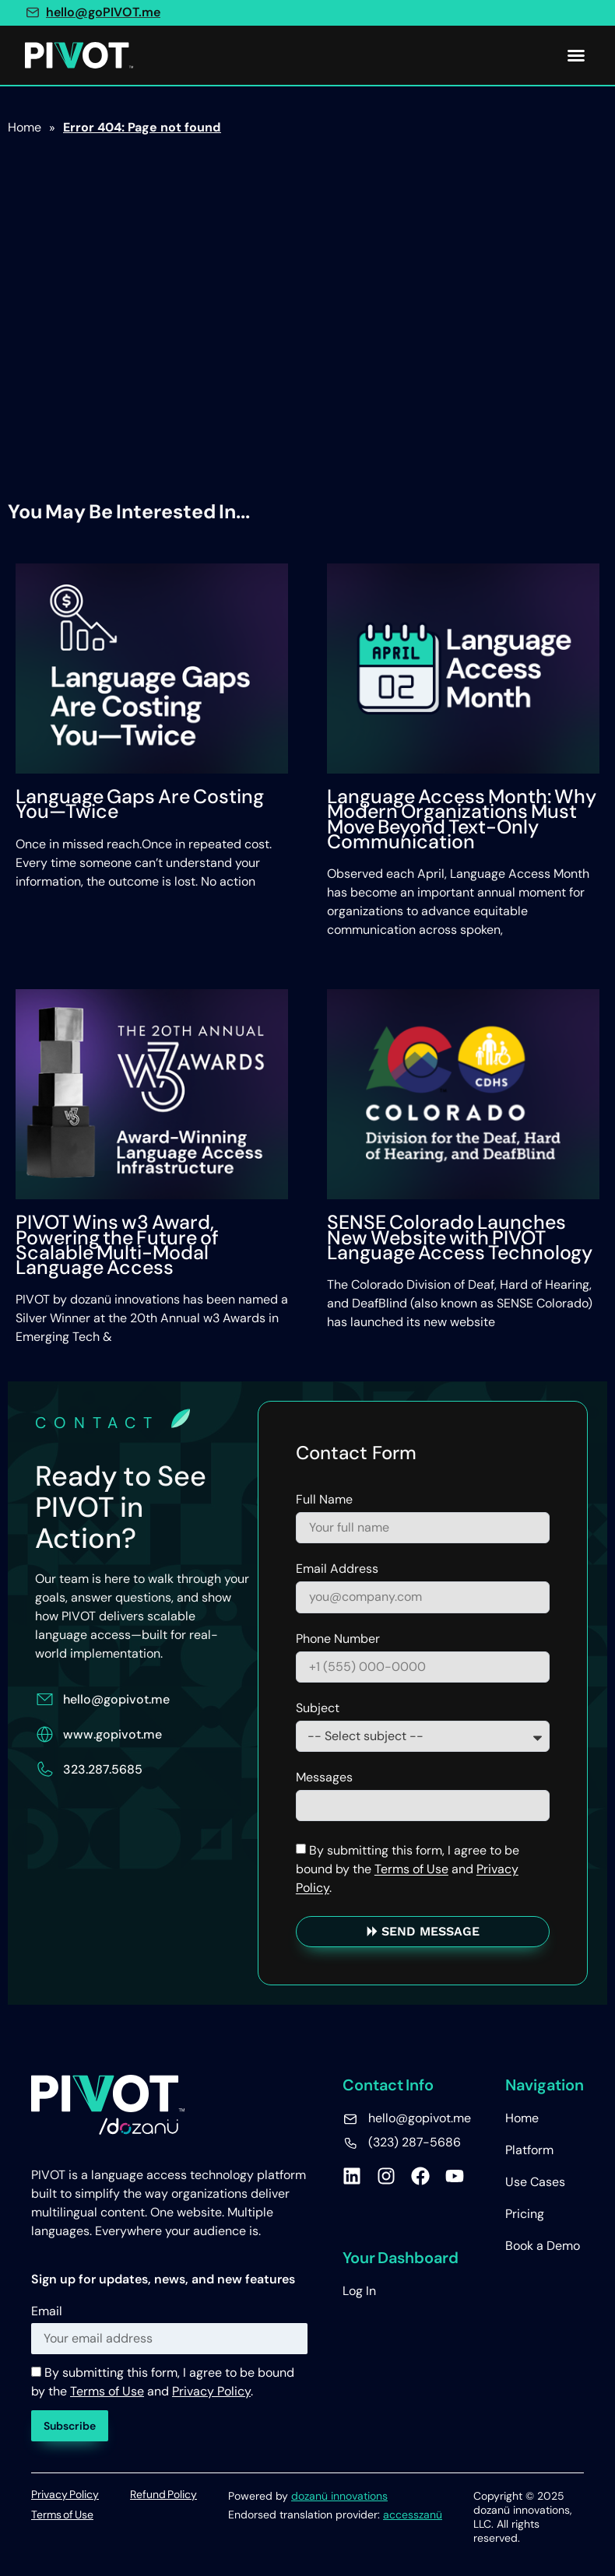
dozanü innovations (339, 2496)
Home (522, 2118)
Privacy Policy (211, 2391)
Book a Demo (542, 2245)
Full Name (324, 1500)
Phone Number (338, 1640)
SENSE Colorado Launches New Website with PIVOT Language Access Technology (459, 1237)
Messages (324, 1778)
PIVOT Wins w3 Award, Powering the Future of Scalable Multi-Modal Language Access (117, 1244)
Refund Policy (163, 2494)
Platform (529, 2150)
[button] (576, 55)
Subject (317, 1709)
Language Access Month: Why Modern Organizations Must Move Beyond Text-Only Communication (461, 819)
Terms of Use (411, 1869)
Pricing (524, 2214)
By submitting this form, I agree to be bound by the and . (407, 1869)
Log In (359, 2291)
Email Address (337, 1570)
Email (46, 2311)
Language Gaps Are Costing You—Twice (140, 804)
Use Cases (535, 2182)
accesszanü (412, 2515)
